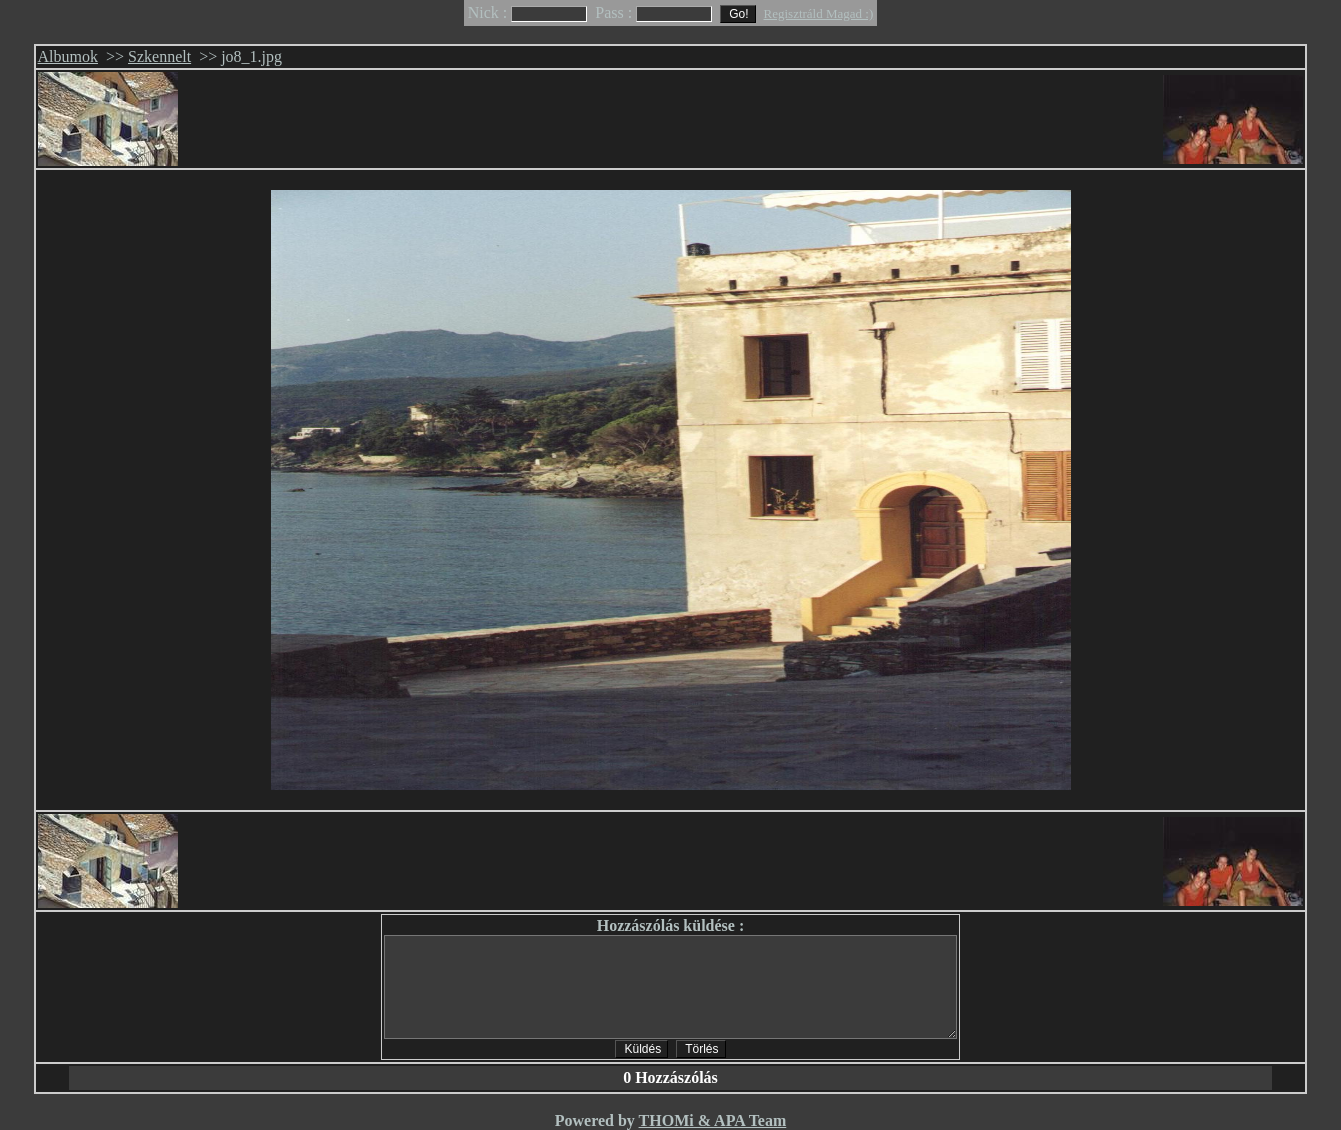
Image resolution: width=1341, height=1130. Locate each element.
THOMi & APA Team (713, 1120)
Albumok (68, 56)
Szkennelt (159, 56)
